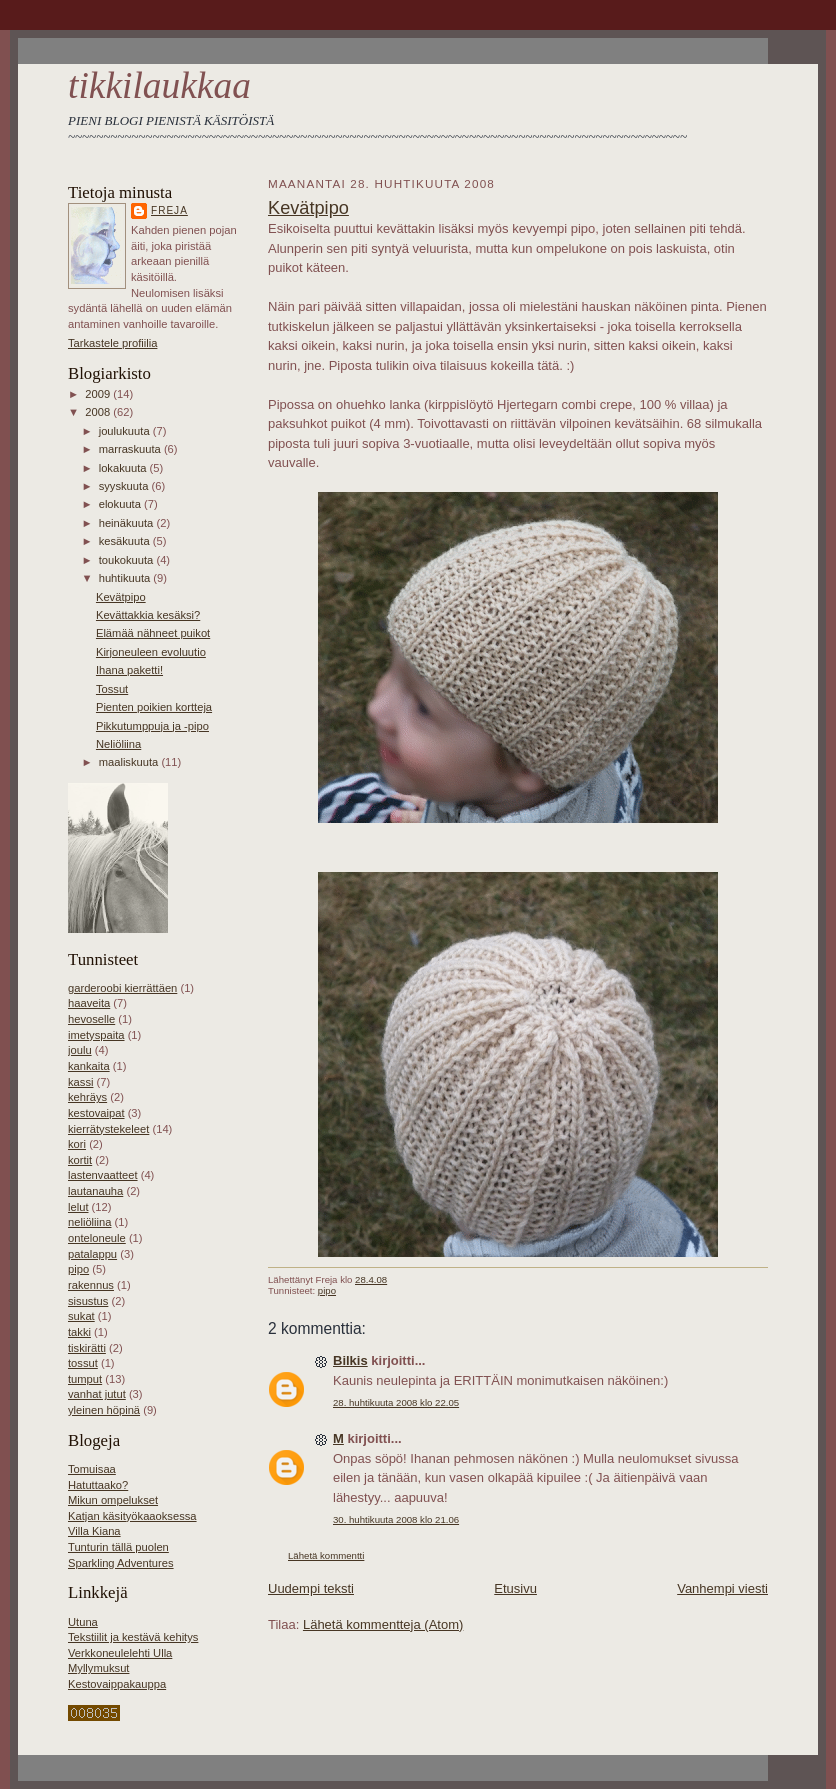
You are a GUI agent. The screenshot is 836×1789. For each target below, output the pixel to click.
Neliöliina (118, 744)
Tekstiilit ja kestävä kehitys (133, 1637)
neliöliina (89, 1222)
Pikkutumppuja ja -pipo (152, 726)
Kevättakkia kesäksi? (148, 615)
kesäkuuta (126, 541)
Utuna (83, 1622)
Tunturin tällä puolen (118, 1547)
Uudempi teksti (311, 1588)
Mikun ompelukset (113, 1500)
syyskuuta (125, 486)
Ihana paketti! (129, 670)
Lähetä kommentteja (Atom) (383, 1624)
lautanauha (95, 1191)
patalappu (92, 1254)
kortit (80, 1160)
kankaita (89, 1066)
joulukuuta (126, 431)
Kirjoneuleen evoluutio (151, 652)
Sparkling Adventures (121, 1563)
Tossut (112, 689)
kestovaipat (96, 1113)
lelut (78, 1207)
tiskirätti (87, 1348)
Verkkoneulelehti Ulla (120, 1653)
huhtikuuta (126, 578)
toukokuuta (128, 560)
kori (77, 1144)
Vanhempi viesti (722, 1588)
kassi (80, 1082)
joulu (80, 1050)
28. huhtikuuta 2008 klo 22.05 (396, 1402)
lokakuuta (124, 468)
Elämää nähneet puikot (153, 633)
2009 (99, 394)
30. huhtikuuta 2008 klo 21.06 (396, 1519)
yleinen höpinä (104, 1410)
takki (79, 1332)
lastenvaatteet (103, 1175)
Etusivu (515, 1588)
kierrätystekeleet (108, 1129)
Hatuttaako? (98, 1485)
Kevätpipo (121, 597)
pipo (78, 1269)
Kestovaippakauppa (117, 1684)
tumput (85, 1379)
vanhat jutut (97, 1394)
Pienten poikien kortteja (154, 707)
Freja (169, 210)
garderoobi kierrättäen (122, 988)
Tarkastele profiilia (112, 343)
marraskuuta (131, 449)
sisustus (88, 1301)
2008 (99, 412)
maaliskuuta (130, 762)
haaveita (89, 1003)
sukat (81, 1316)
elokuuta (121, 504)
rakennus (91, 1285)
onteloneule (97, 1238)
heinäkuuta (128, 523)
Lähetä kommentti (326, 1555)
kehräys (87, 1097)
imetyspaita (96, 1035)
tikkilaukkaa (159, 85)
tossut (83, 1363)
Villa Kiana (94, 1531)
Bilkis (350, 1360)
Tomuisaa (92, 1469)
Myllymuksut (98, 1668)
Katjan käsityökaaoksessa (132, 1516)
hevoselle (91, 1019)
